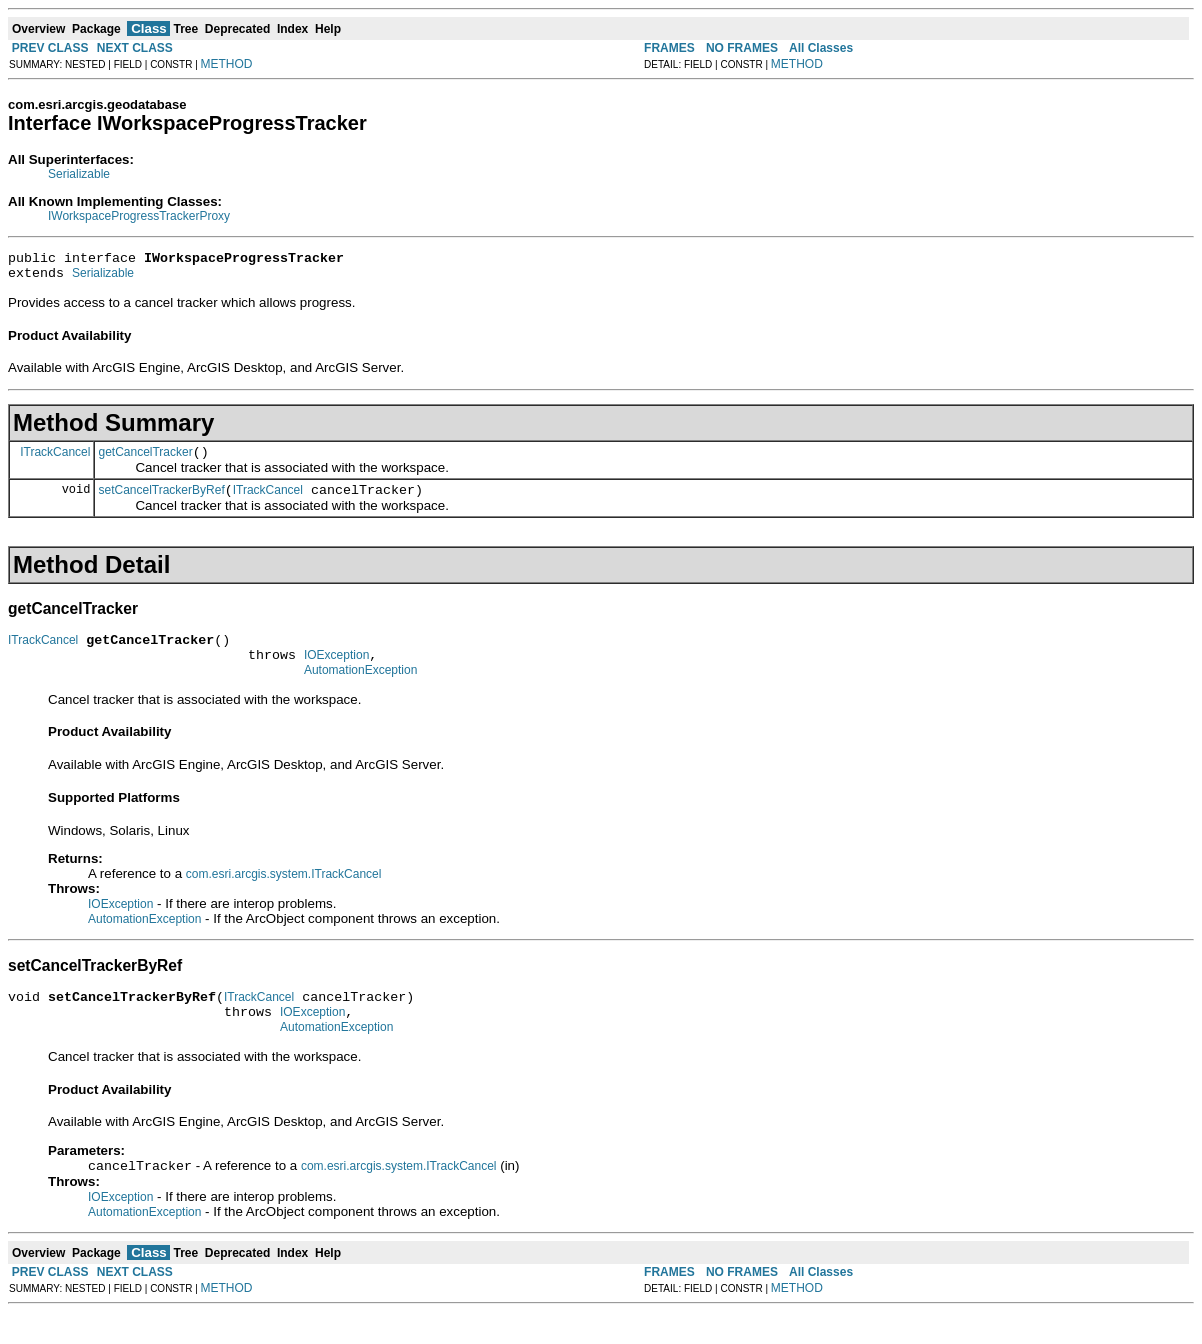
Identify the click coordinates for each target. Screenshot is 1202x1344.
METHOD (227, 64)
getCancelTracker (145, 461)
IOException (336, 673)
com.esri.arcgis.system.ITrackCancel (284, 895)
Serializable (79, 174)
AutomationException (360, 691)
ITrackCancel (55, 460)
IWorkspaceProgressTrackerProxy (139, 216)
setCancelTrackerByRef (161, 502)
